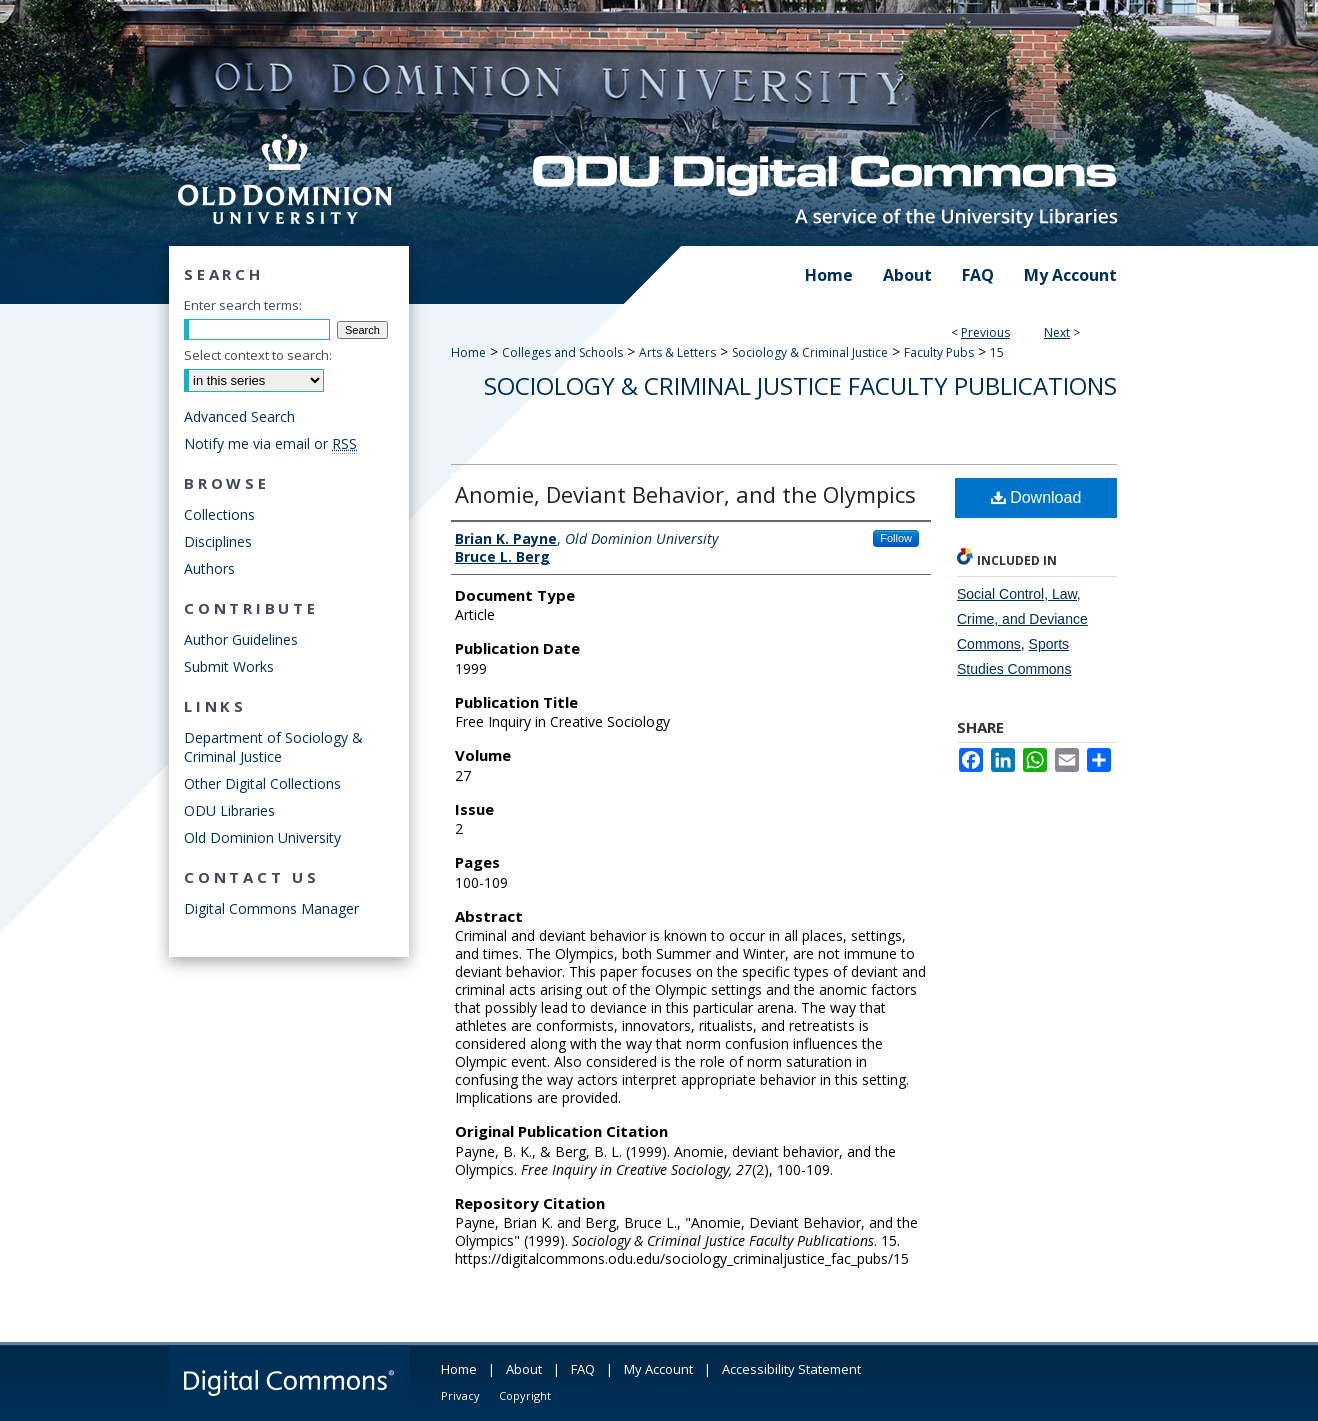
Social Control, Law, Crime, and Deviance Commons (1022, 619)
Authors (209, 568)
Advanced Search (239, 416)
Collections (219, 514)
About (524, 1369)
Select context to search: (258, 355)
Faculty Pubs (939, 352)
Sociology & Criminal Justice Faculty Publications (800, 385)
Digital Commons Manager (271, 908)
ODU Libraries (229, 810)
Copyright (525, 1395)
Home (468, 352)
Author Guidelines (241, 639)
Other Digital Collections (262, 783)
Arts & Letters (677, 352)
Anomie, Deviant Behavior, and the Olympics (685, 494)
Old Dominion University (262, 837)
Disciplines (218, 541)
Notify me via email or (270, 443)
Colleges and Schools (562, 352)
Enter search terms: (243, 305)
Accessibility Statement (791, 1369)
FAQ (583, 1369)
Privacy (460, 1395)
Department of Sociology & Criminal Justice (273, 747)
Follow (896, 538)
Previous (985, 332)
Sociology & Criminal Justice (810, 352)
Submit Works (229, 666)
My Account (658, 1369)
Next (1057, 332)
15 (997, 352)
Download (1036, 497)
